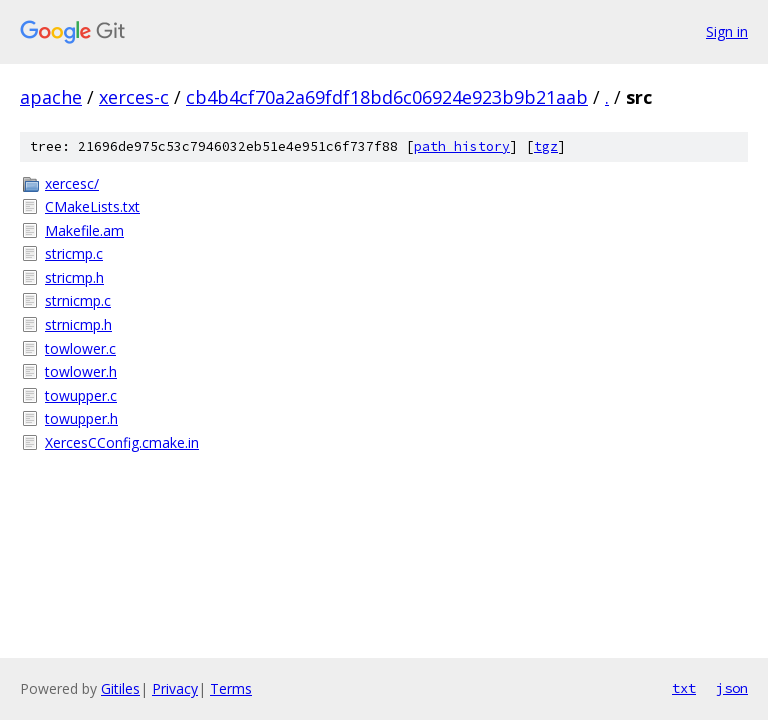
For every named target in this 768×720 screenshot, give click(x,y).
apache (51, 97)
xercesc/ (72, 183)
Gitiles (120, 688)
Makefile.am (84, 230)
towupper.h (81, 418)
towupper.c (81, 395)
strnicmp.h (78, 324)
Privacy (175, 688)
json (732, 688)
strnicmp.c (78, 300)
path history (462, 146)
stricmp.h (74, 277)
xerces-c (134, 97)
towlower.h (81, 371)
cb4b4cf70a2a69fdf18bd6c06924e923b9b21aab (387, 97)
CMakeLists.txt (92, 206)
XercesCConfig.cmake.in (122, 442)
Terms (231, 688)
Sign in (727, 31)
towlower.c (80, 348)
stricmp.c (74, 253)
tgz (546, 146)
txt (684, 688)
